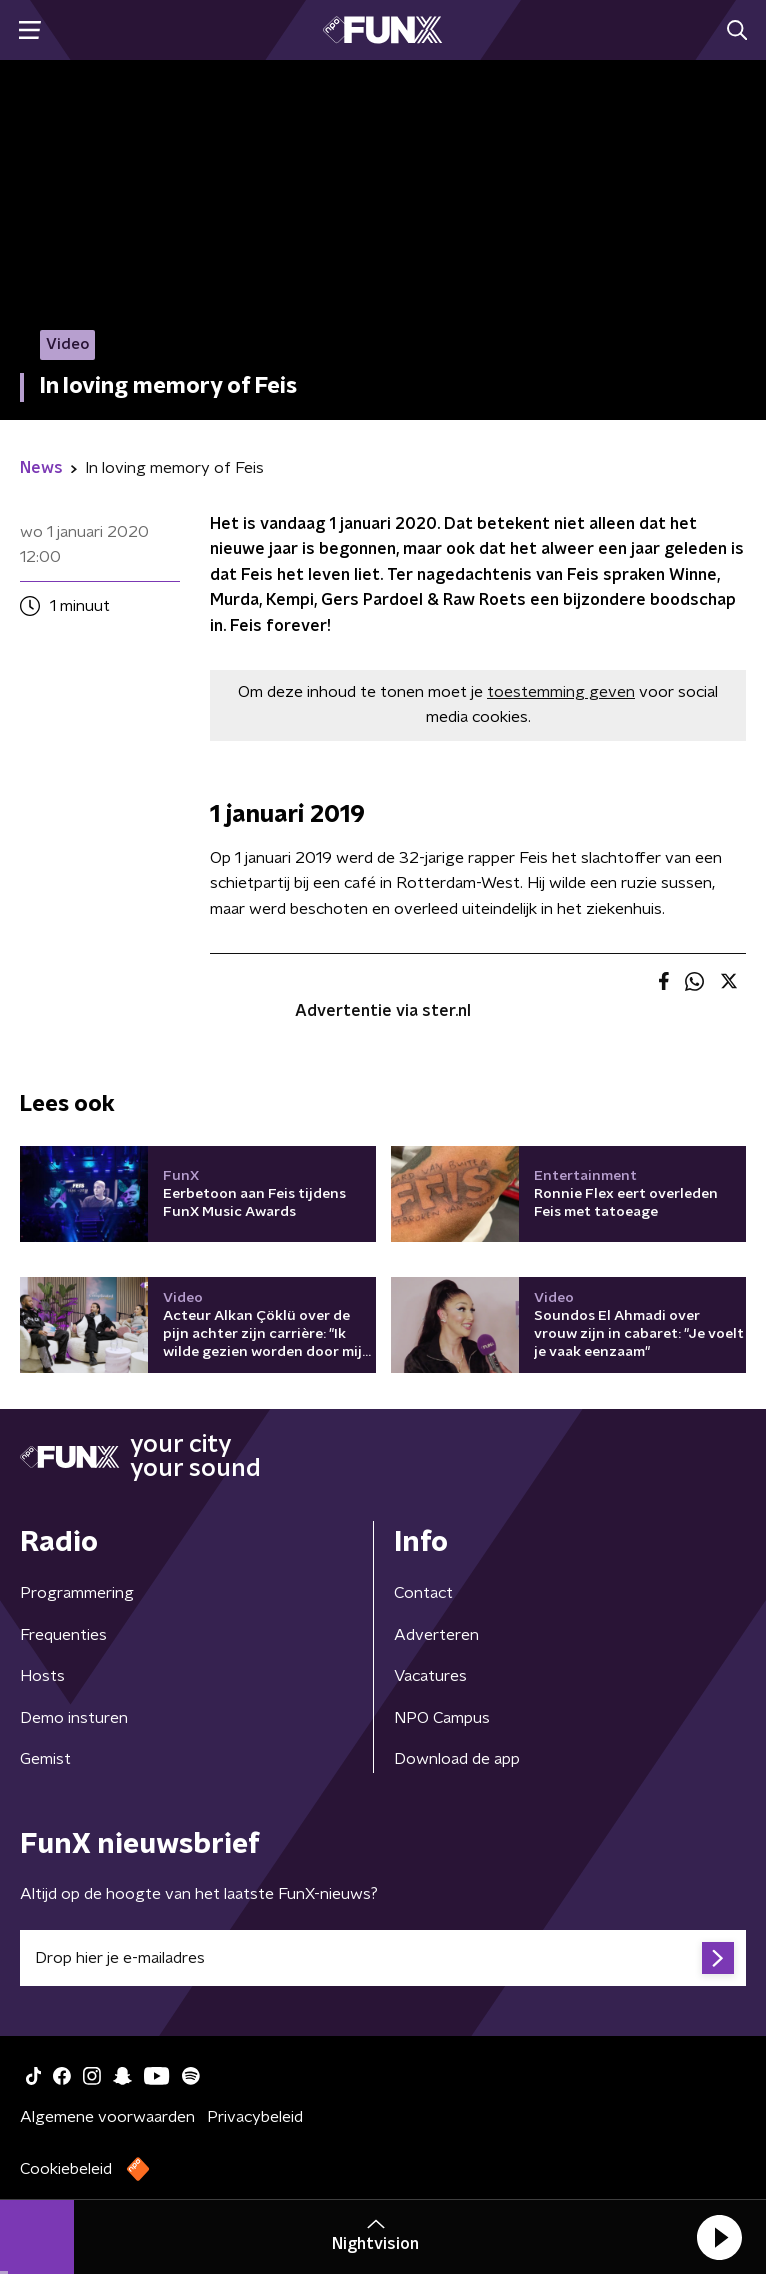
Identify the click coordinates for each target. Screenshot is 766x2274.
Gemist (45, 1759)
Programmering (77, 1593)
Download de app (457, 1759)
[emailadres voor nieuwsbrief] (383, 1958)
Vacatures (430, 1676)
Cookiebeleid (66, 2169)
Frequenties (63, 1635)
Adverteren (436, 1635)
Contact (423, 1593)
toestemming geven (561, 692)
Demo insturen (74, 1718)
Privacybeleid (255, 2117)
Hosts (42, 1676)
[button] (719, 2237)
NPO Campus (442, 1718)
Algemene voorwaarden (107, 2117)
